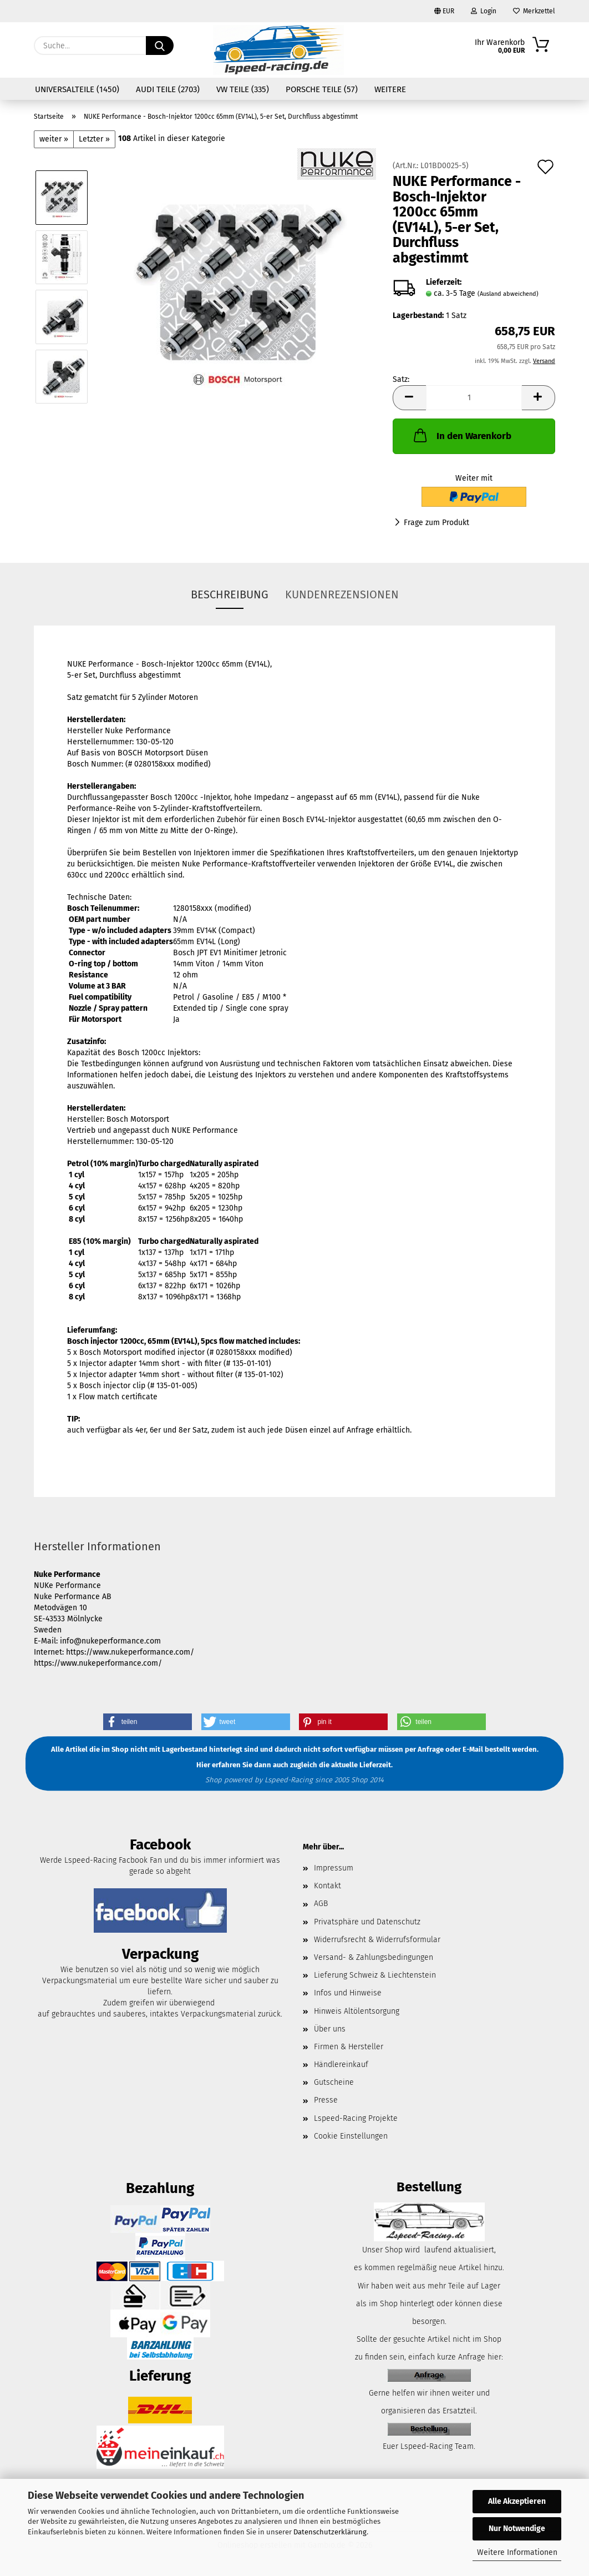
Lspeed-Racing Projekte (356, 2118)
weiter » (53, 139)
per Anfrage (424, 1750)
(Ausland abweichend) (508, 294)
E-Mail (473, 1750)
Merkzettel (534, 11)
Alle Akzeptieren (517, 2501)
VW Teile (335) (242, 89)
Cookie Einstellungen (351, 2136)
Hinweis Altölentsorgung (356, 2011)
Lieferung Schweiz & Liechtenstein (375, 1975)
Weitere (390, 89)
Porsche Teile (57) (322, 89)
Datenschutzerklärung (330, 2532)
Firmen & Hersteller (348, 2046)
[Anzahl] (474, 397)
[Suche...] (160, 45)
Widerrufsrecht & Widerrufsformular (377, 1939)
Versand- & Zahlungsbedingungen (373, 1957)
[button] (409, 397)
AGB (321, 1903)
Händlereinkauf (341, 2064)
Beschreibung (229, 594)
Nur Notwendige (517, 2528)
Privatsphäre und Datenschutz (367, 1922)
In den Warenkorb (461, 435)
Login (483, 11)
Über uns (330, 2029)
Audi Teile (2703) (168, 89)
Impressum (333, 1868)
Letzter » (94, 139)
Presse (326, 2100)
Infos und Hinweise (348, 1993)
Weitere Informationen (517, 2552)
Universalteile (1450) (77, 89)
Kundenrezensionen (342, 594)
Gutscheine (334, 2082)
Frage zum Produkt (436, 522)
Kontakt (327, 1886)
